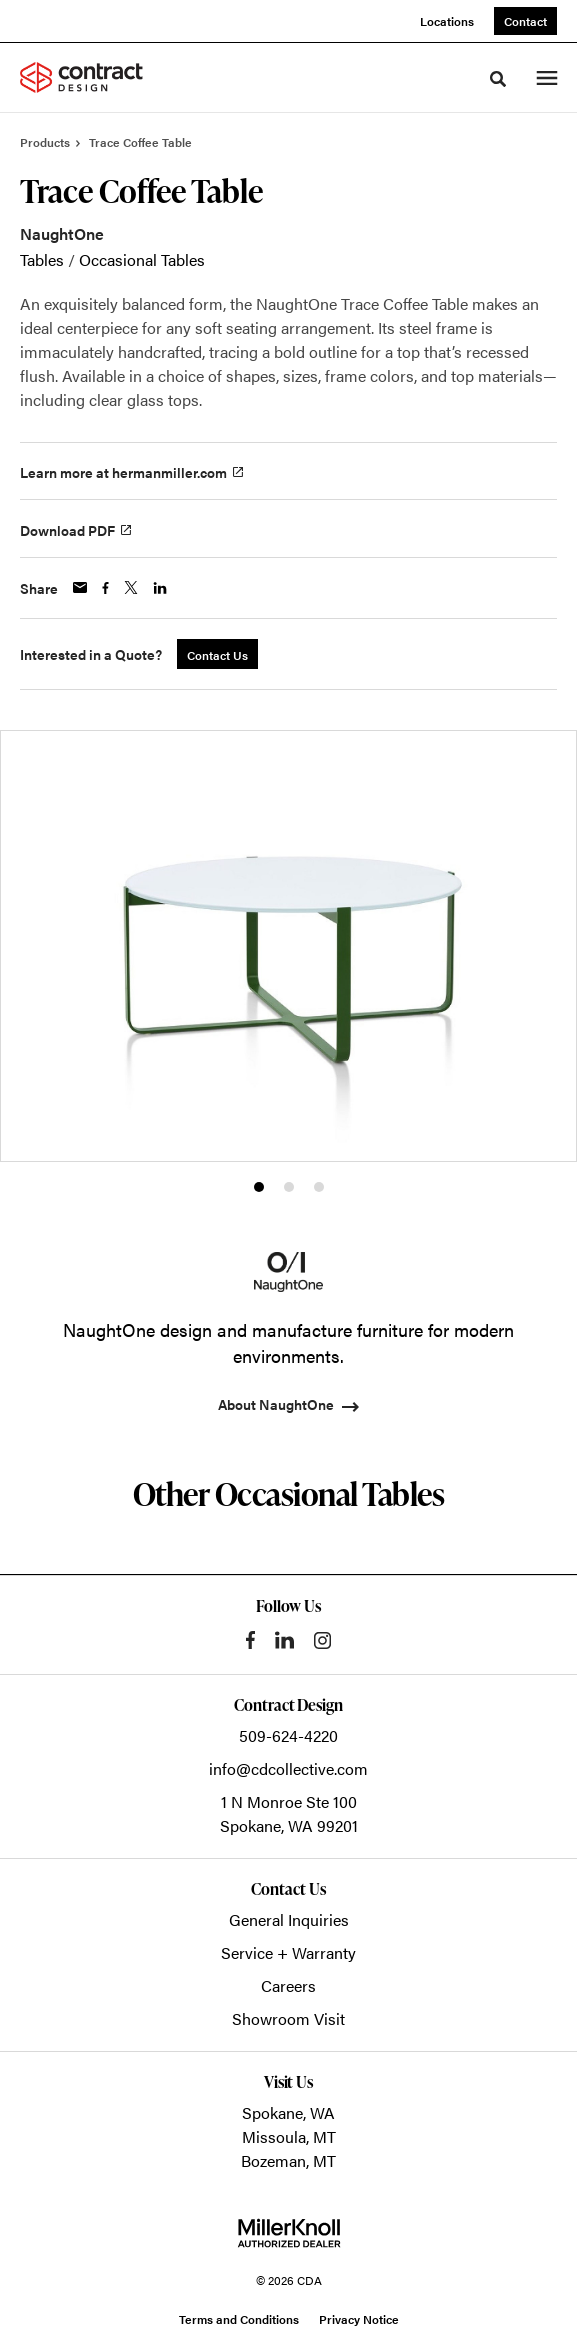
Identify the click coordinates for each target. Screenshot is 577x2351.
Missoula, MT (289, 2136)
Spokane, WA (288, 2112)
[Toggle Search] (498, 79)
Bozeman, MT (288, 2160)
